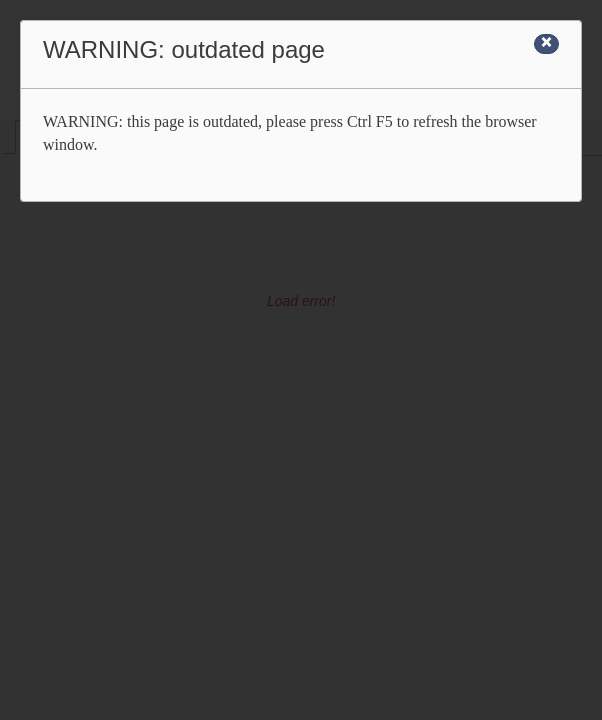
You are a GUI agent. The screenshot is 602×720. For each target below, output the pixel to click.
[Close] (546, 44)
